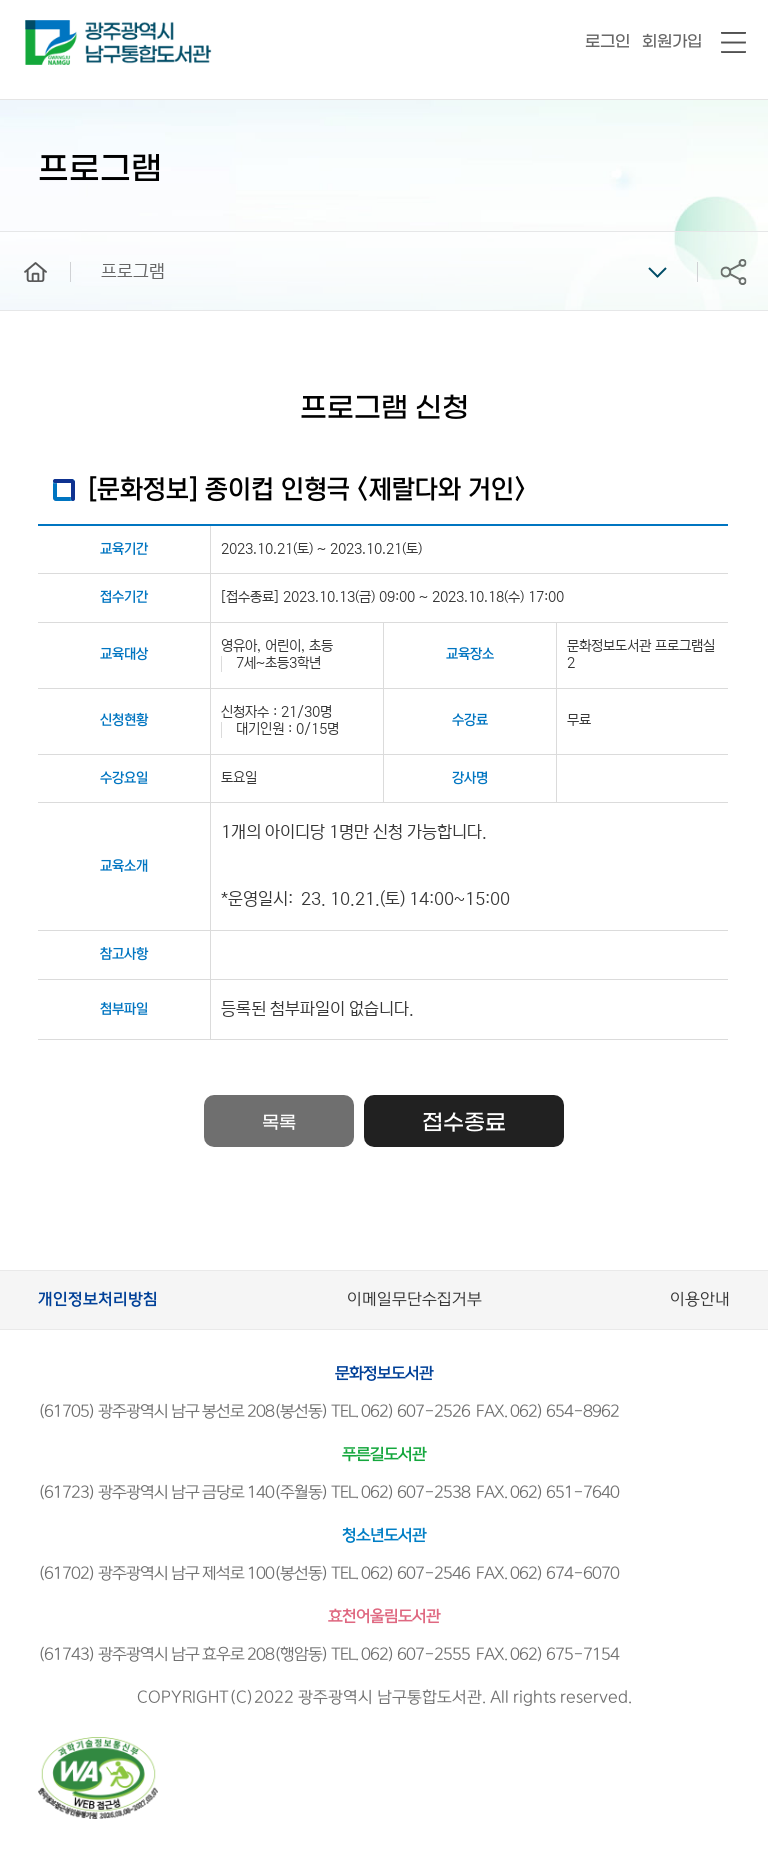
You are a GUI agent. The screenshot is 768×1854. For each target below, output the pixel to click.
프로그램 (133, 272)
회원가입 (672, 41)
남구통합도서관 (52, 29)
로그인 (607, 41)
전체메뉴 (733, 43)
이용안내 (700, 1299)
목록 (279, 1123)
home (21, 241)
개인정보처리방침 (98, 1299)
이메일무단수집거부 (414, 1299)
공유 (733, 271)
